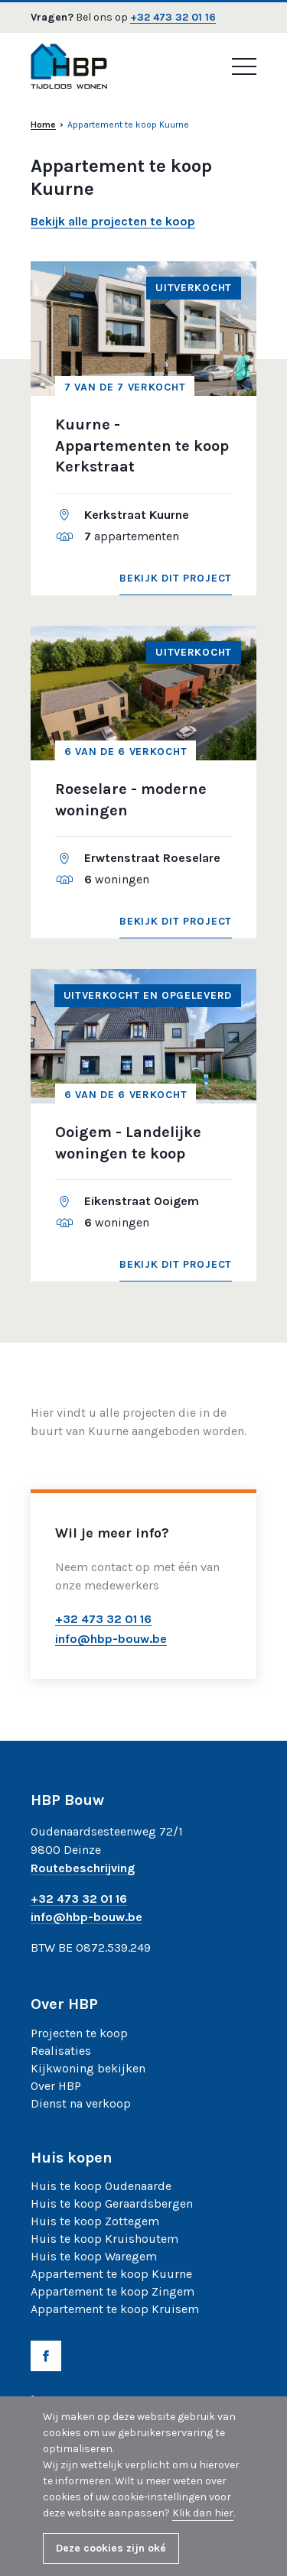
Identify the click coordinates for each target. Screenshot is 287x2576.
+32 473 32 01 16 (173, 18)
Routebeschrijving (83, 1868)
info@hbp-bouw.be (86, 1917)
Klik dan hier (202, 2512)
